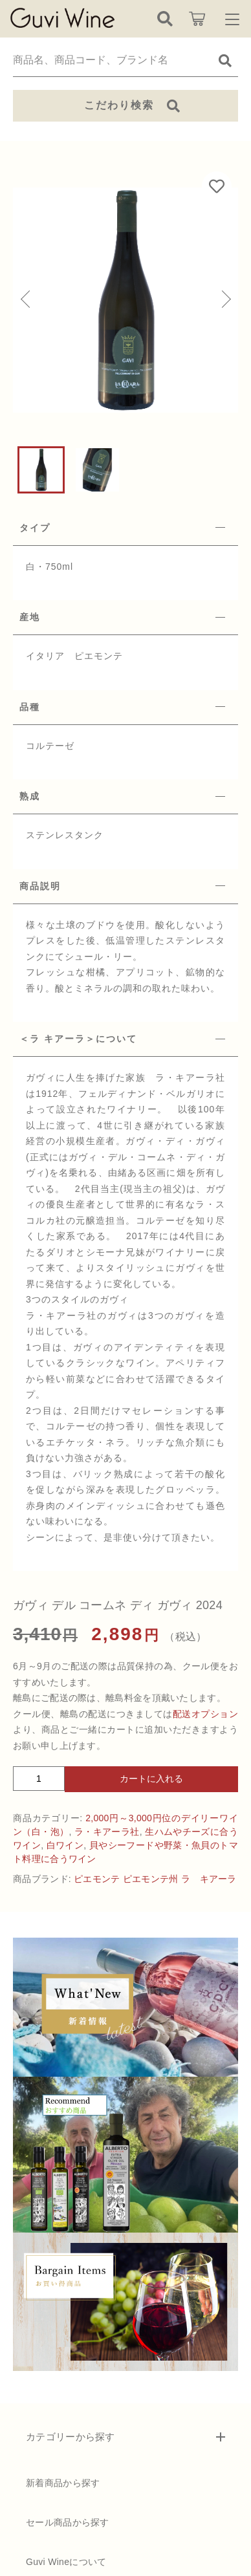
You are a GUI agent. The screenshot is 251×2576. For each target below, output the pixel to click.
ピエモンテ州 (151, 1879)
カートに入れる (151, 1778)
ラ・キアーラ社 (107, 1831)
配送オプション (205, 1714)
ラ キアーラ (209, 1879)
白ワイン (65, 1845)
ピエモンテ (97, 1879)
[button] (26, 300)
